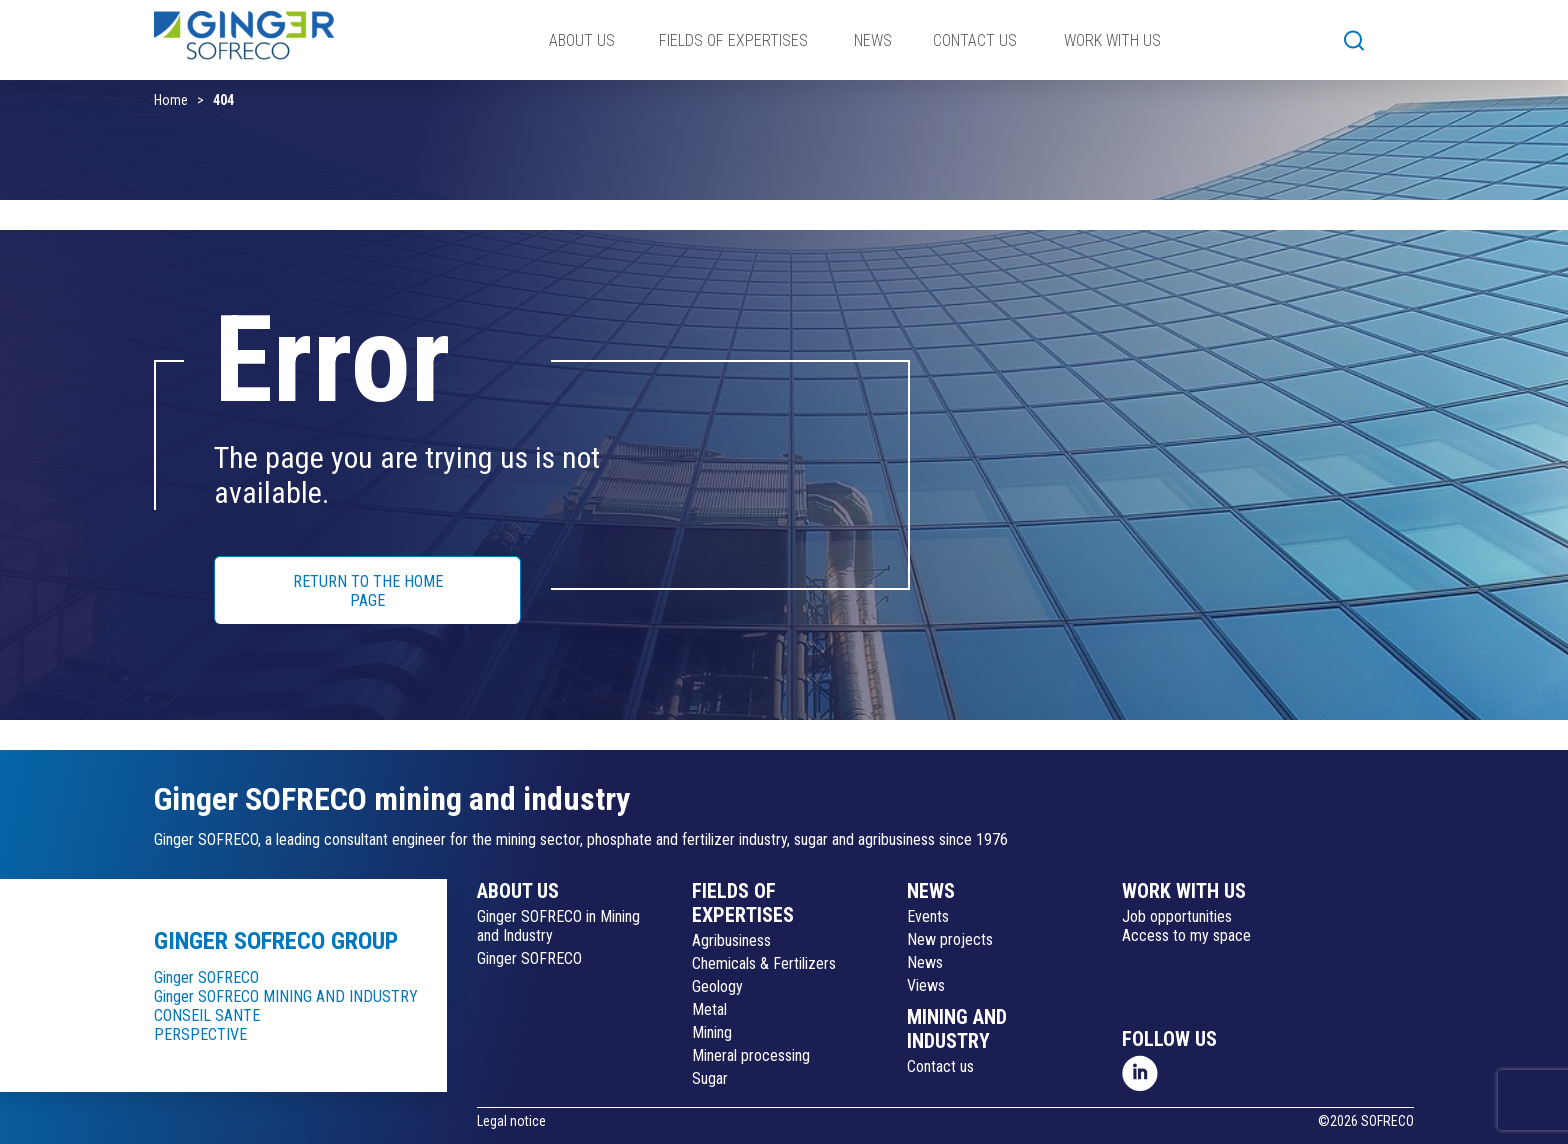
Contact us (940, 1066)
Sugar (710, 1078)
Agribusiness (731, 940)
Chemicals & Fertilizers (764, 963)
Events (928, 916)
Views (926, 985)
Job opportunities (1177, 916)
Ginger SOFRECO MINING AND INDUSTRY (286, 996)
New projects (950, 939)
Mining (712, 1032)
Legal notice (511, 1121)
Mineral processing (751, 1055)
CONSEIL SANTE (207, 1015)
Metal (709, 1009)
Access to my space (1186, 935)
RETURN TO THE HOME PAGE (368, 591)
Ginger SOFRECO (206, 977)
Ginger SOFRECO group (276, 941)
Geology (717, 986)
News (925, 962)
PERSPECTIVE (200, 1034)
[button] (1354, 40)
